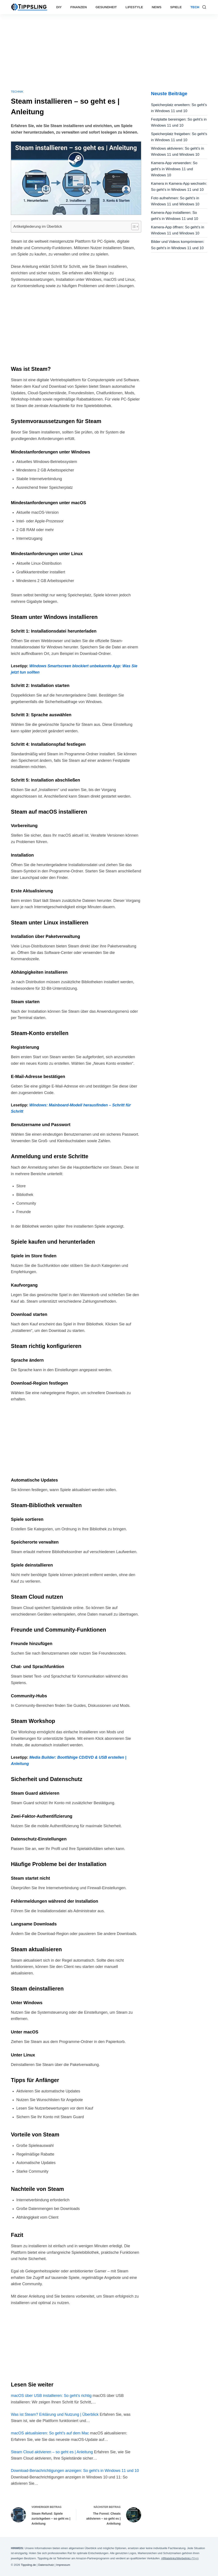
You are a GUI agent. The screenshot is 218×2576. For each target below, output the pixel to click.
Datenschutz (46, 2564)
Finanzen (78, 7)
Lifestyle (134, 7)
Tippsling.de (28, 2564)
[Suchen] (204, 7)
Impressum (63, 2564)
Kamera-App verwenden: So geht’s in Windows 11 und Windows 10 (174, 169)
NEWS (156, 7)
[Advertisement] (109, 46)
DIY (59, 7)
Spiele (176, 7)
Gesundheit (106, 7)
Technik (197, 7)
